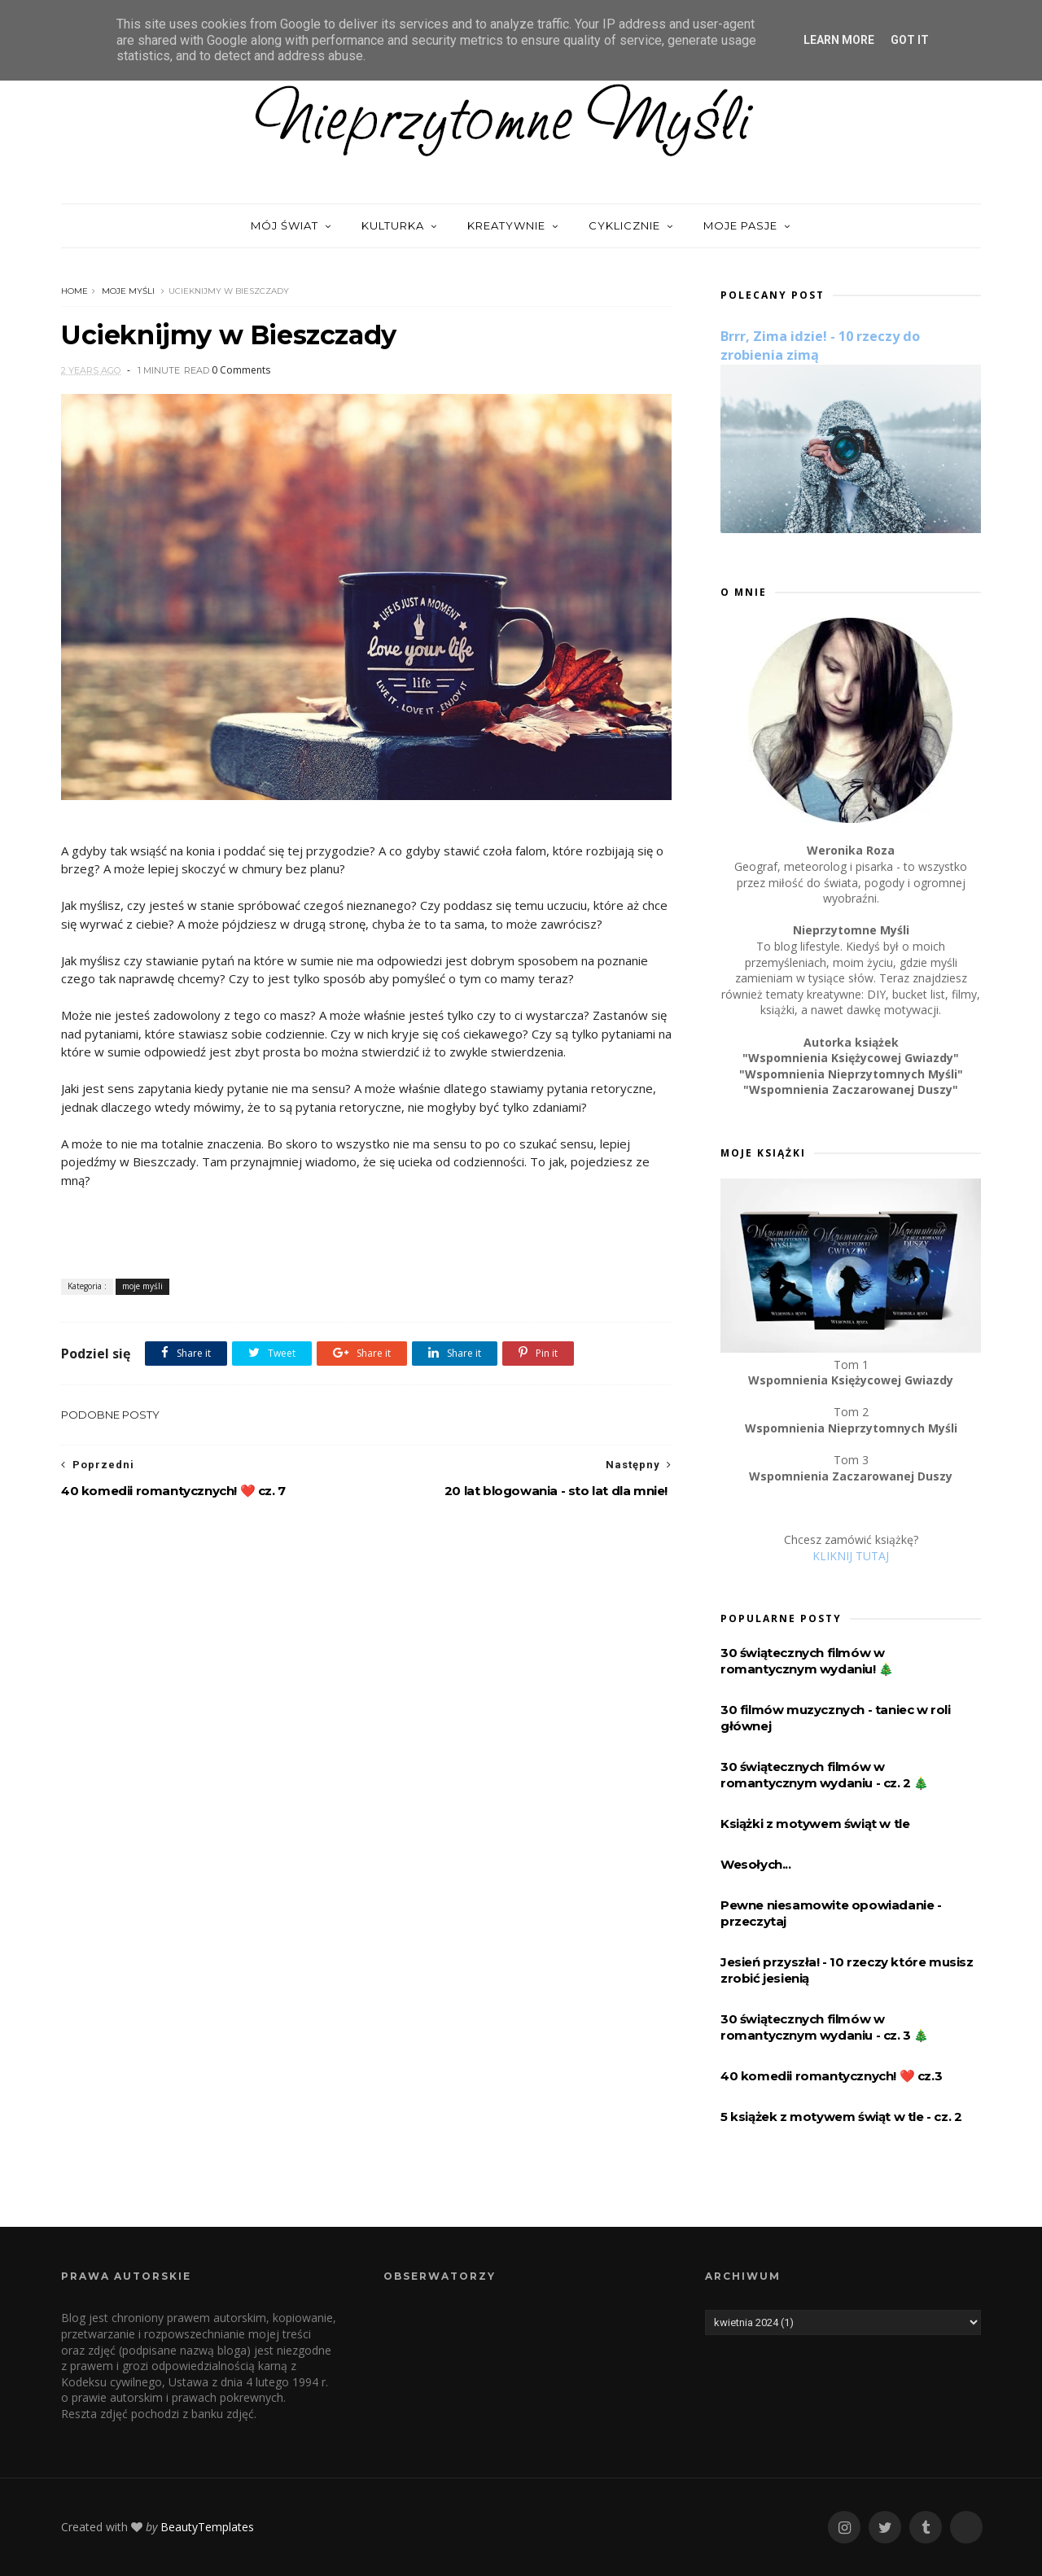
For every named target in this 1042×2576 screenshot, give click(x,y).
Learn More (838, 39)
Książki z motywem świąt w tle (814, 1823)
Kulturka (392, 225)
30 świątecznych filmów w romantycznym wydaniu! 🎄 (807, 1661)
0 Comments (241, 370)
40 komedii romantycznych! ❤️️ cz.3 (831, 2076)
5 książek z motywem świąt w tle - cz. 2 (840, 2116)
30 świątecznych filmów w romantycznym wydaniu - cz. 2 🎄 (824, 1775)
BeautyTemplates (207, 2526)
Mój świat (284, 225)
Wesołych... (755, 1864)
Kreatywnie (506, 225)
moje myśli (128, 291)
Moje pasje (740, 225)
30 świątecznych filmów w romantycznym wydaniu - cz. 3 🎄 (824, 2027)
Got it (910, 39)
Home (74, 291)
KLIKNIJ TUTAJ (850, 1556)
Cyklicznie (624, 225)
